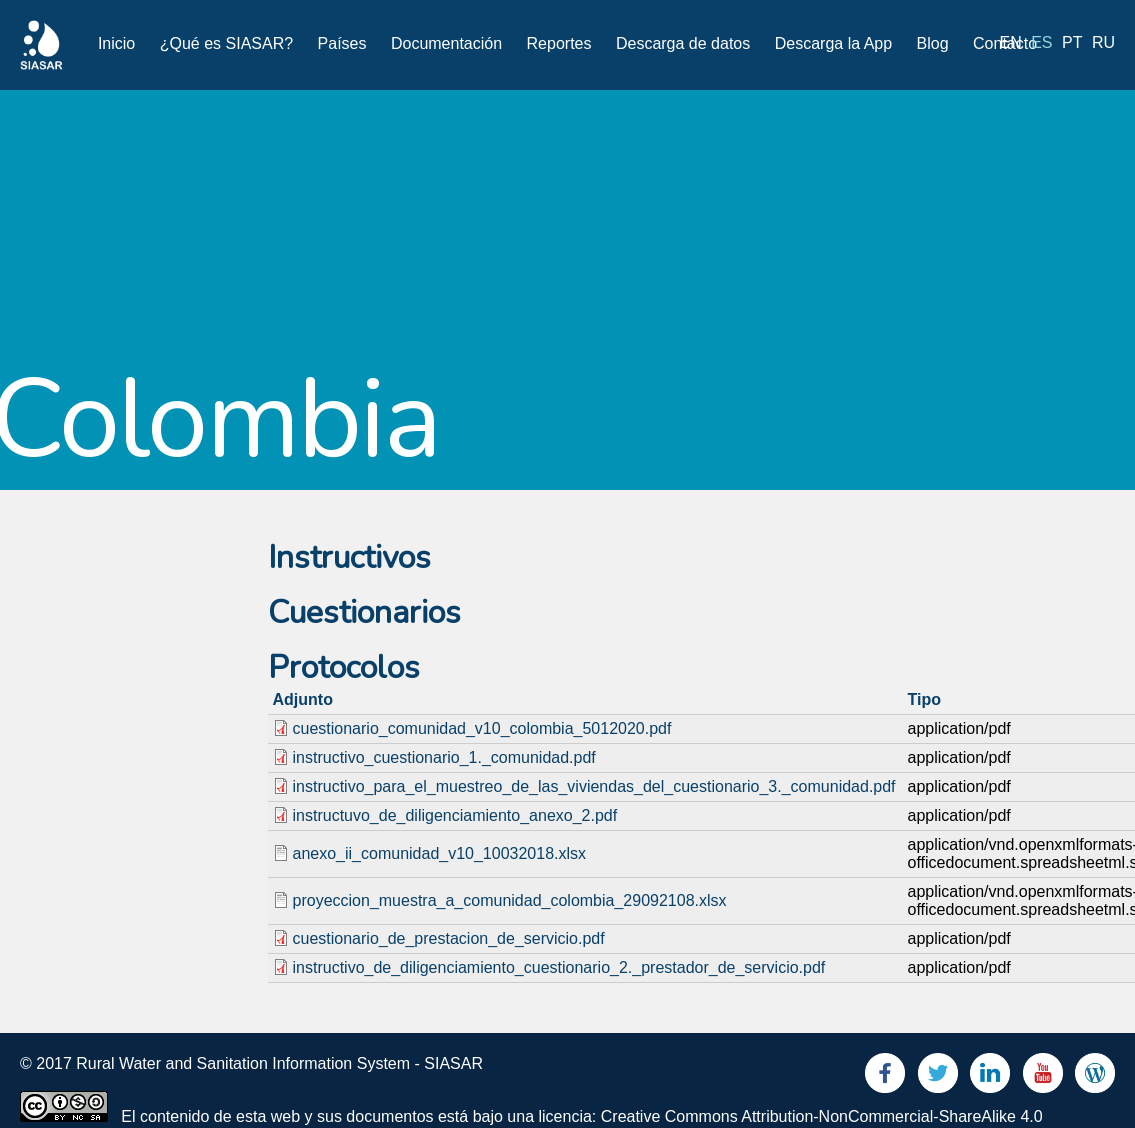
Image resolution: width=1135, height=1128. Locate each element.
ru (1103, 42)
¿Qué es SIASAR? (226, 43)
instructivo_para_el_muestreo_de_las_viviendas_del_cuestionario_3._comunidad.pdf (594, 786)
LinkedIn (990, 1077)
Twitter (938, 1077)
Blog (933, 43)
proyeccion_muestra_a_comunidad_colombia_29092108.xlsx (510, 900)
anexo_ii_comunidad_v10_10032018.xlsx (440, 853)
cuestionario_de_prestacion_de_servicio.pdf (449, 938)
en (1011, 42)
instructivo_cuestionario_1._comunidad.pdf (444, 757)
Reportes (559, 43)
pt (1072, 42)
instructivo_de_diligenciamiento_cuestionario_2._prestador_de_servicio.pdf (559, 967)
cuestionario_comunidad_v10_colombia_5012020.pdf (482, 728)
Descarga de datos (683, 43)
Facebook (885, 1077)
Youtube (1043, 1077)
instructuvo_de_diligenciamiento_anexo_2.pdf (455, 815)
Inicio (116, 43)
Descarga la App (833, 43)
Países (342, 43)
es (1041, 42)
